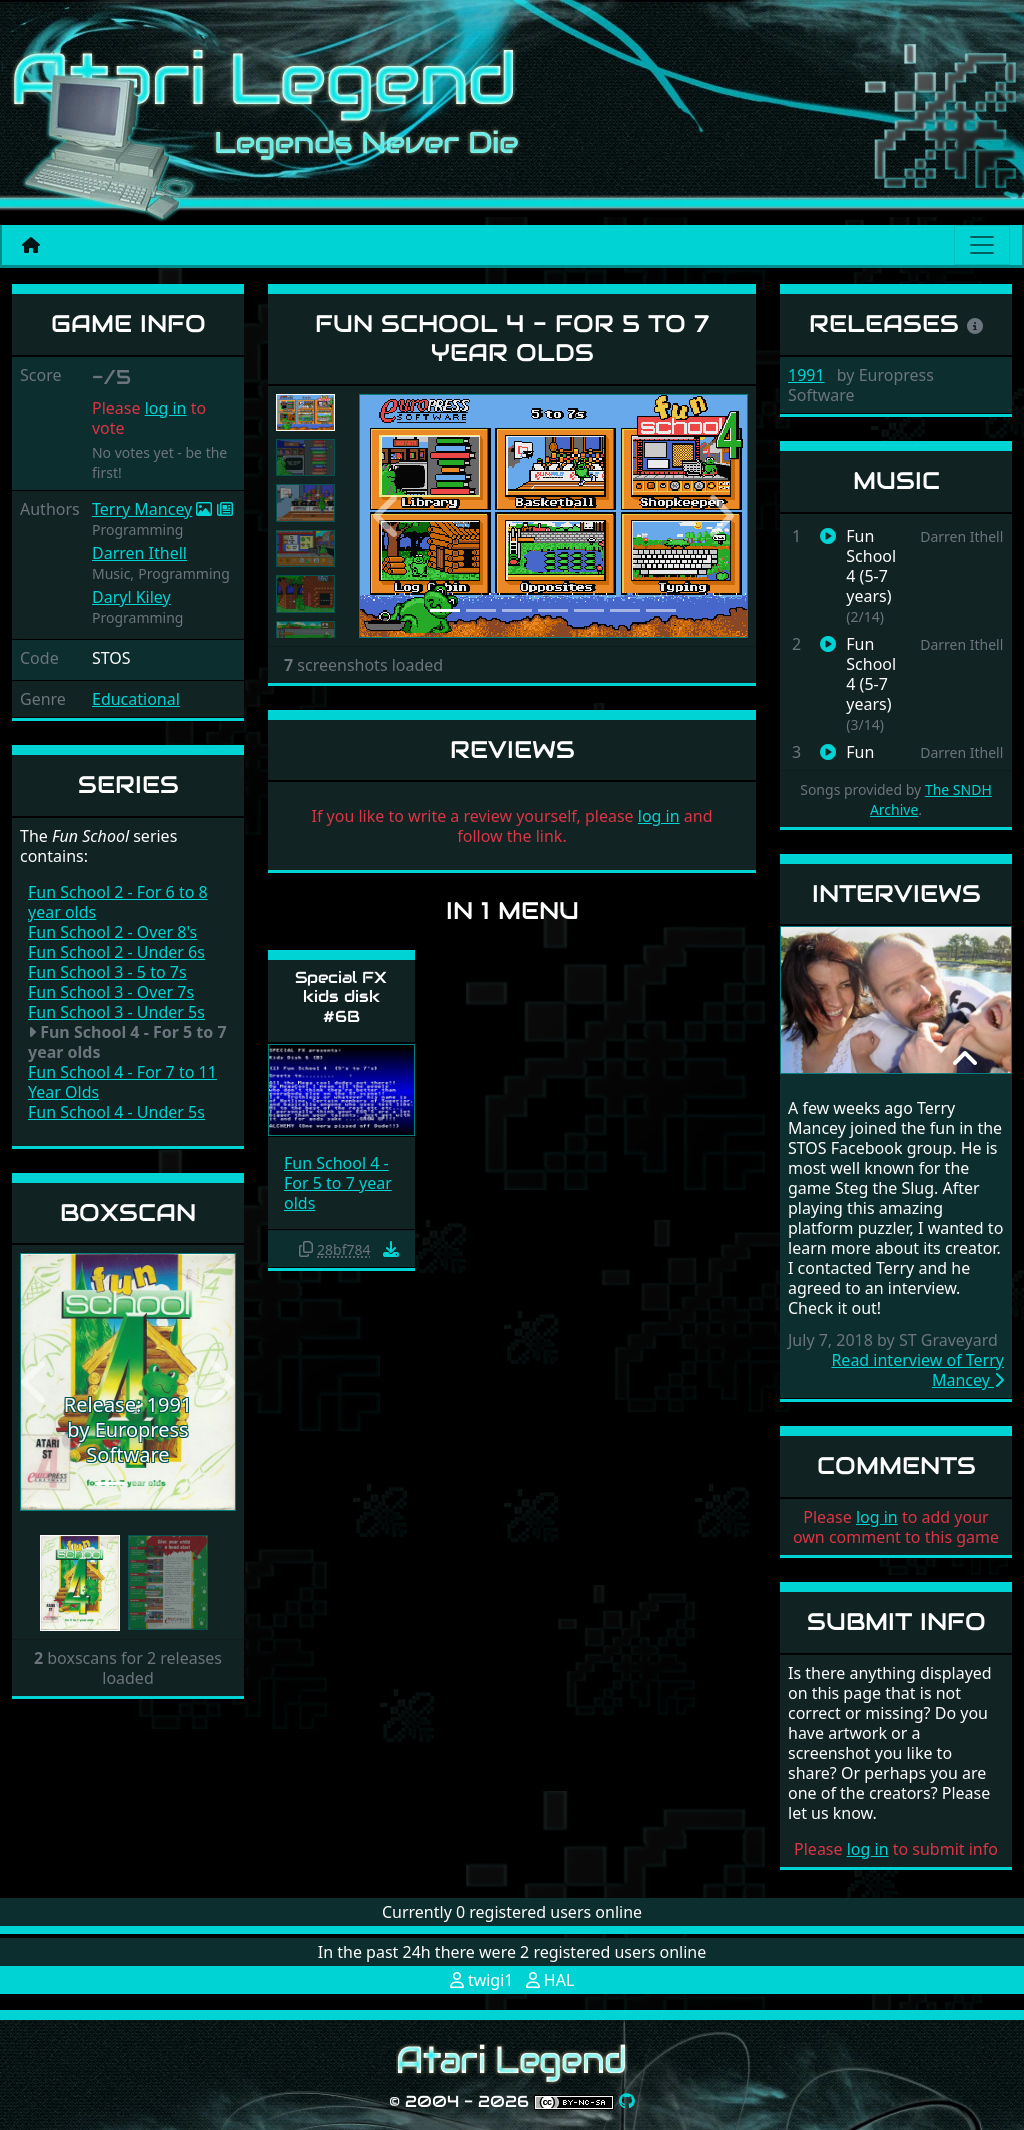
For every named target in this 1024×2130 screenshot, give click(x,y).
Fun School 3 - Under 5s (116, 1012)
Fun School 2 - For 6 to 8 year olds (118, 902)
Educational (136, 699)
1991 (806, 375)
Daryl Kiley (131, 597)
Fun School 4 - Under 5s (116, 1112)
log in (166, 408)
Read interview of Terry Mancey (917, 1370)
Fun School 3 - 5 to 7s (107, 972)
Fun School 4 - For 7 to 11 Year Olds (122, 1082)
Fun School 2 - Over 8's (112, 932)
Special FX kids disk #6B (341, 996)
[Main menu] (982, 245)
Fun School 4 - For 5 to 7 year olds (338, 1183)
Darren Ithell (139, 553)
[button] (36, 1382)
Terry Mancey (142, 509)
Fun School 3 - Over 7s (111, 992)
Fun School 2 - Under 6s (116, 952)
